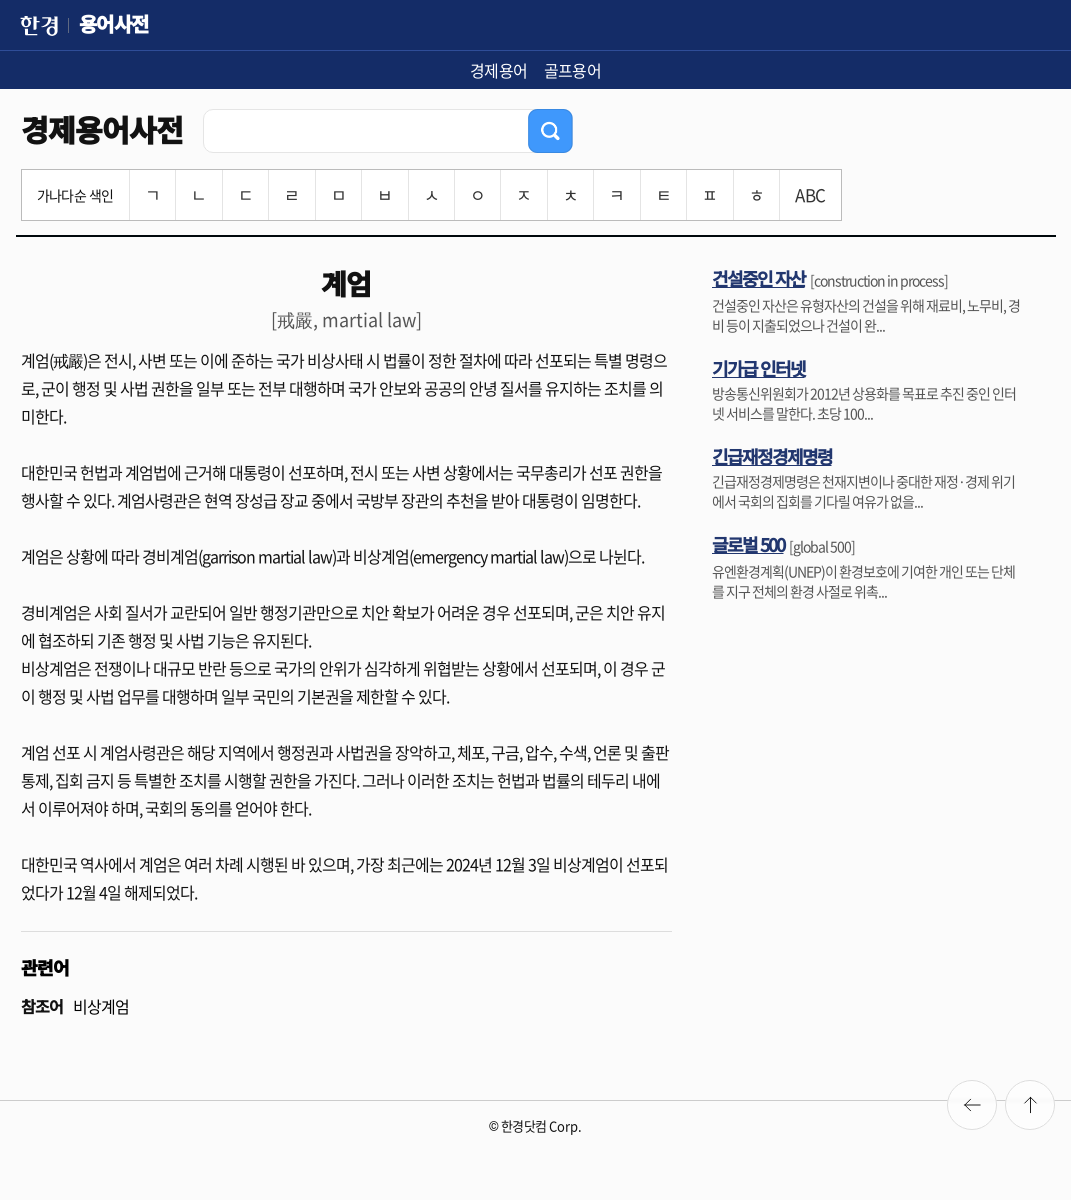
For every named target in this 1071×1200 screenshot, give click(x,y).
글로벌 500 (748, 544)
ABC (810, 194)
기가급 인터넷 (758, 368)
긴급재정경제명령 (772, 456)
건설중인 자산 (758, 278)
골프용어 (573, 70)
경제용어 (499, 70)
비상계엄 (101, 1006)
